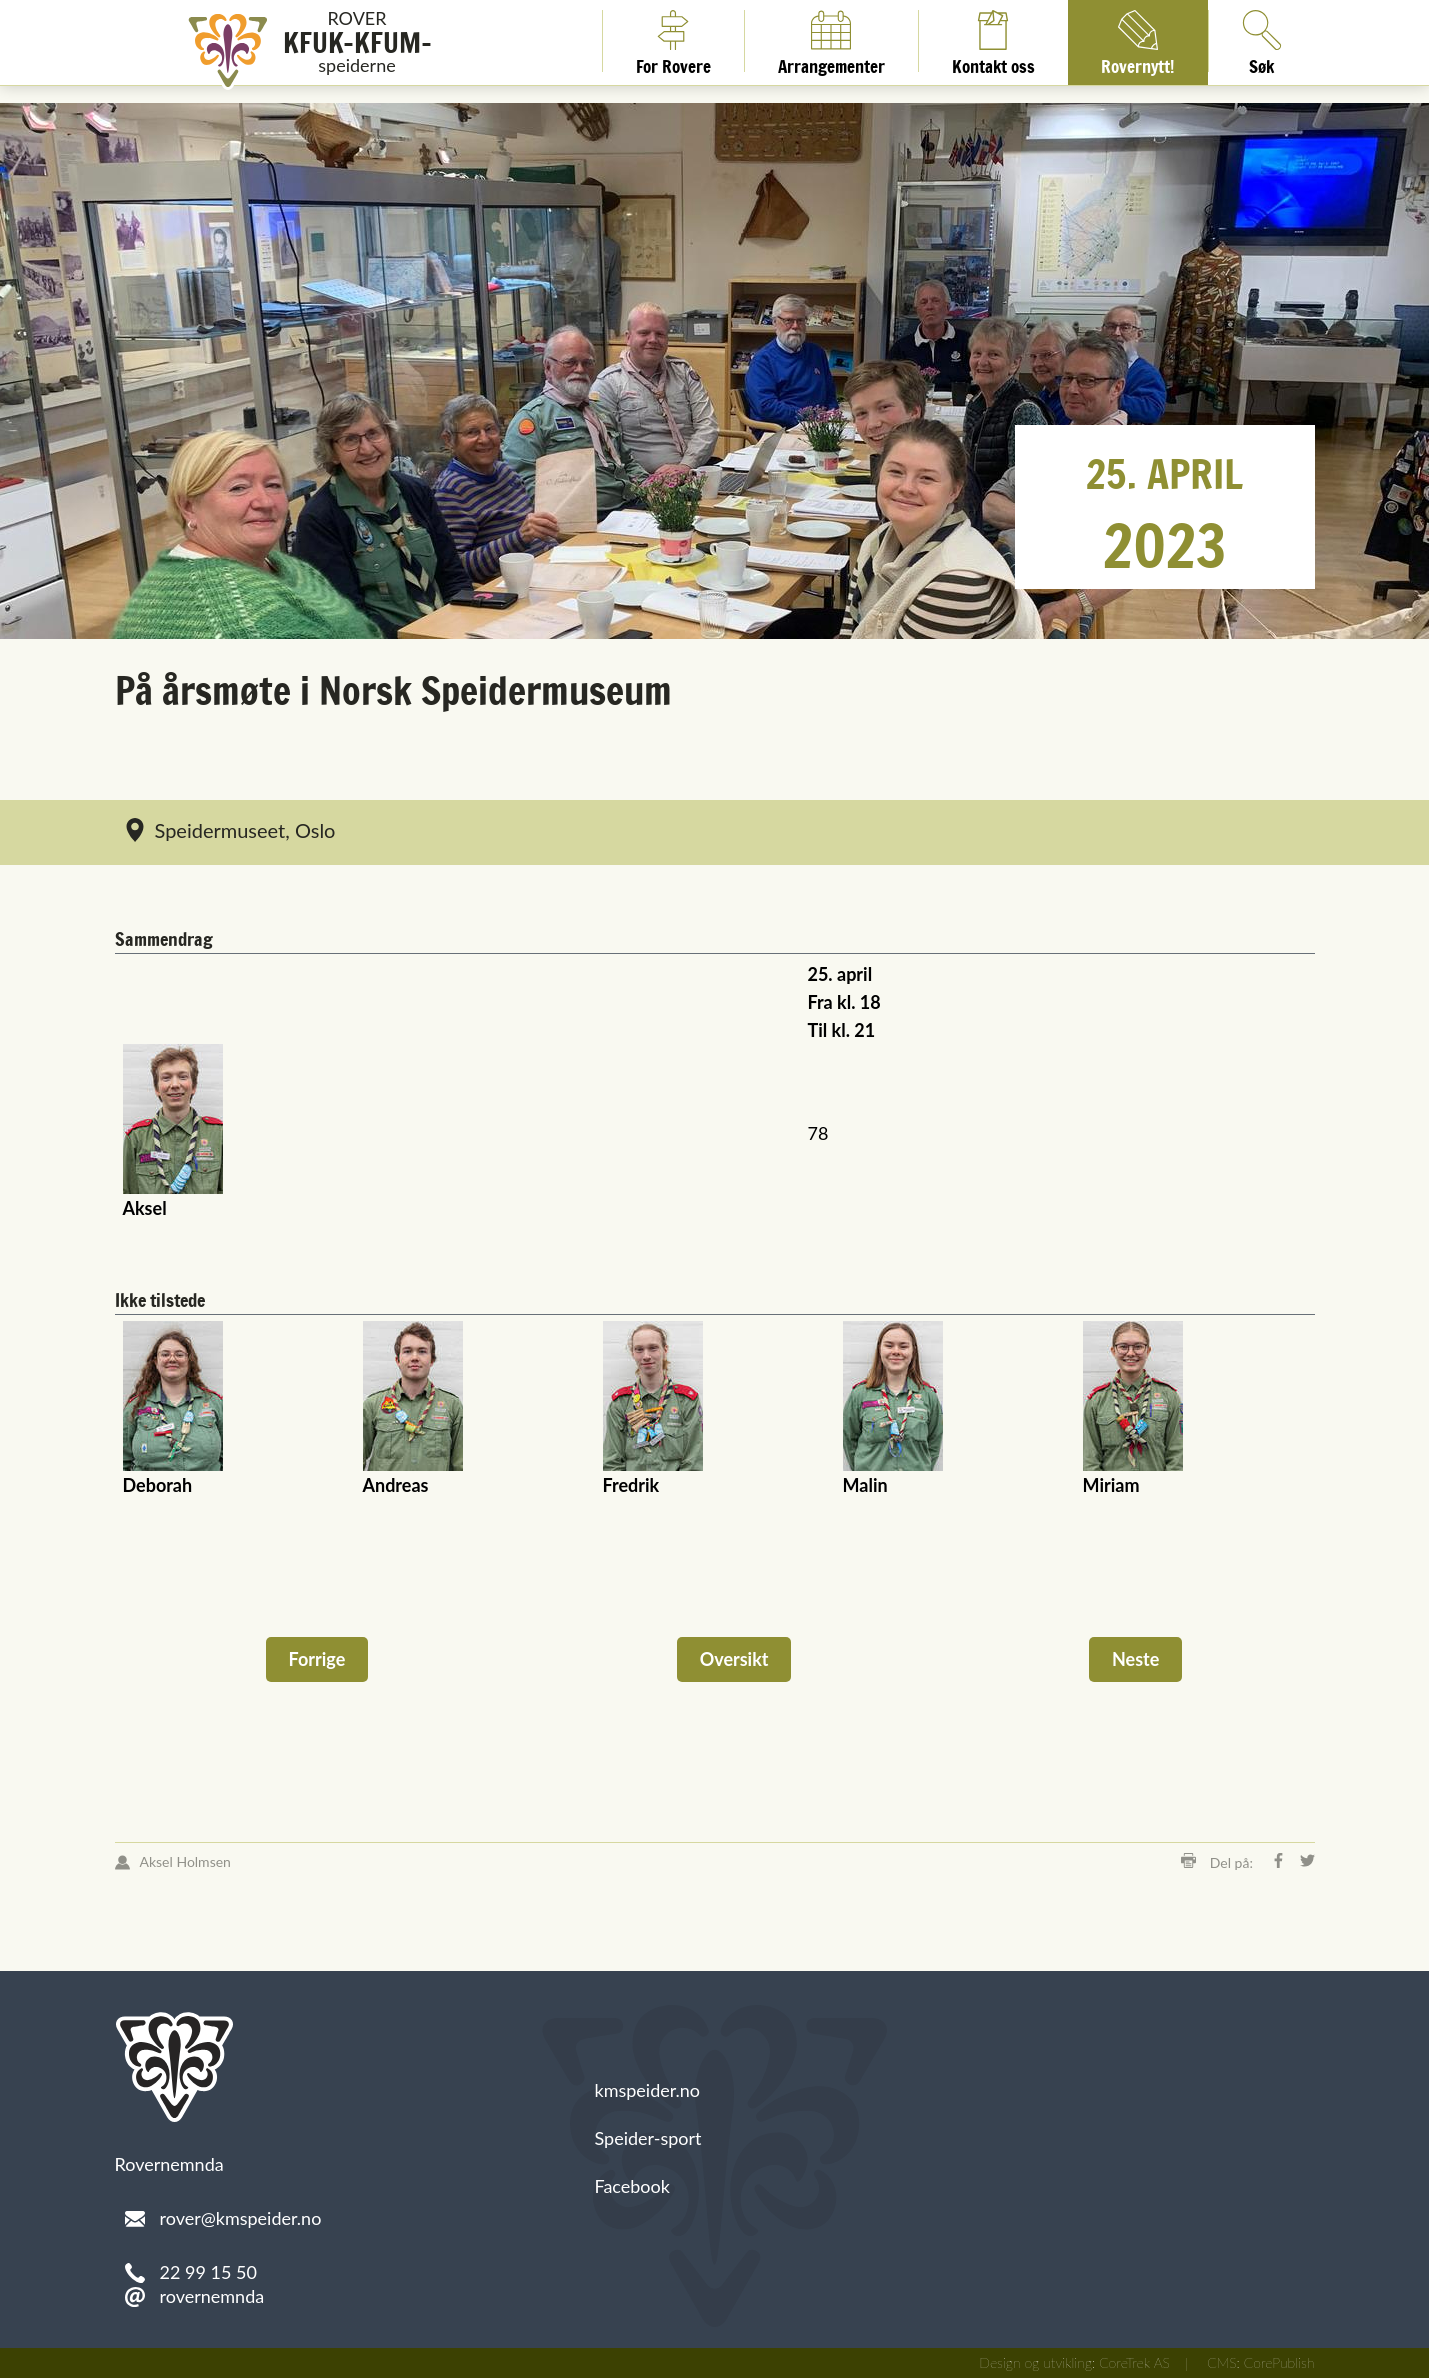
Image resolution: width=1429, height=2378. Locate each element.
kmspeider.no (648, 2090)
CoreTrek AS (1134, 2362)
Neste (1135, 1659)
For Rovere (673, 41)
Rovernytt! (1138, 41)
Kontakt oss (993, 41)
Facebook (632, 2186)
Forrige (317, 1659)
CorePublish (1279, 2362)
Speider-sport (648, 2138)
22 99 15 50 (208, 2272)
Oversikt (734, 1659)
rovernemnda (212, 2296)
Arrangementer (831, 41)
